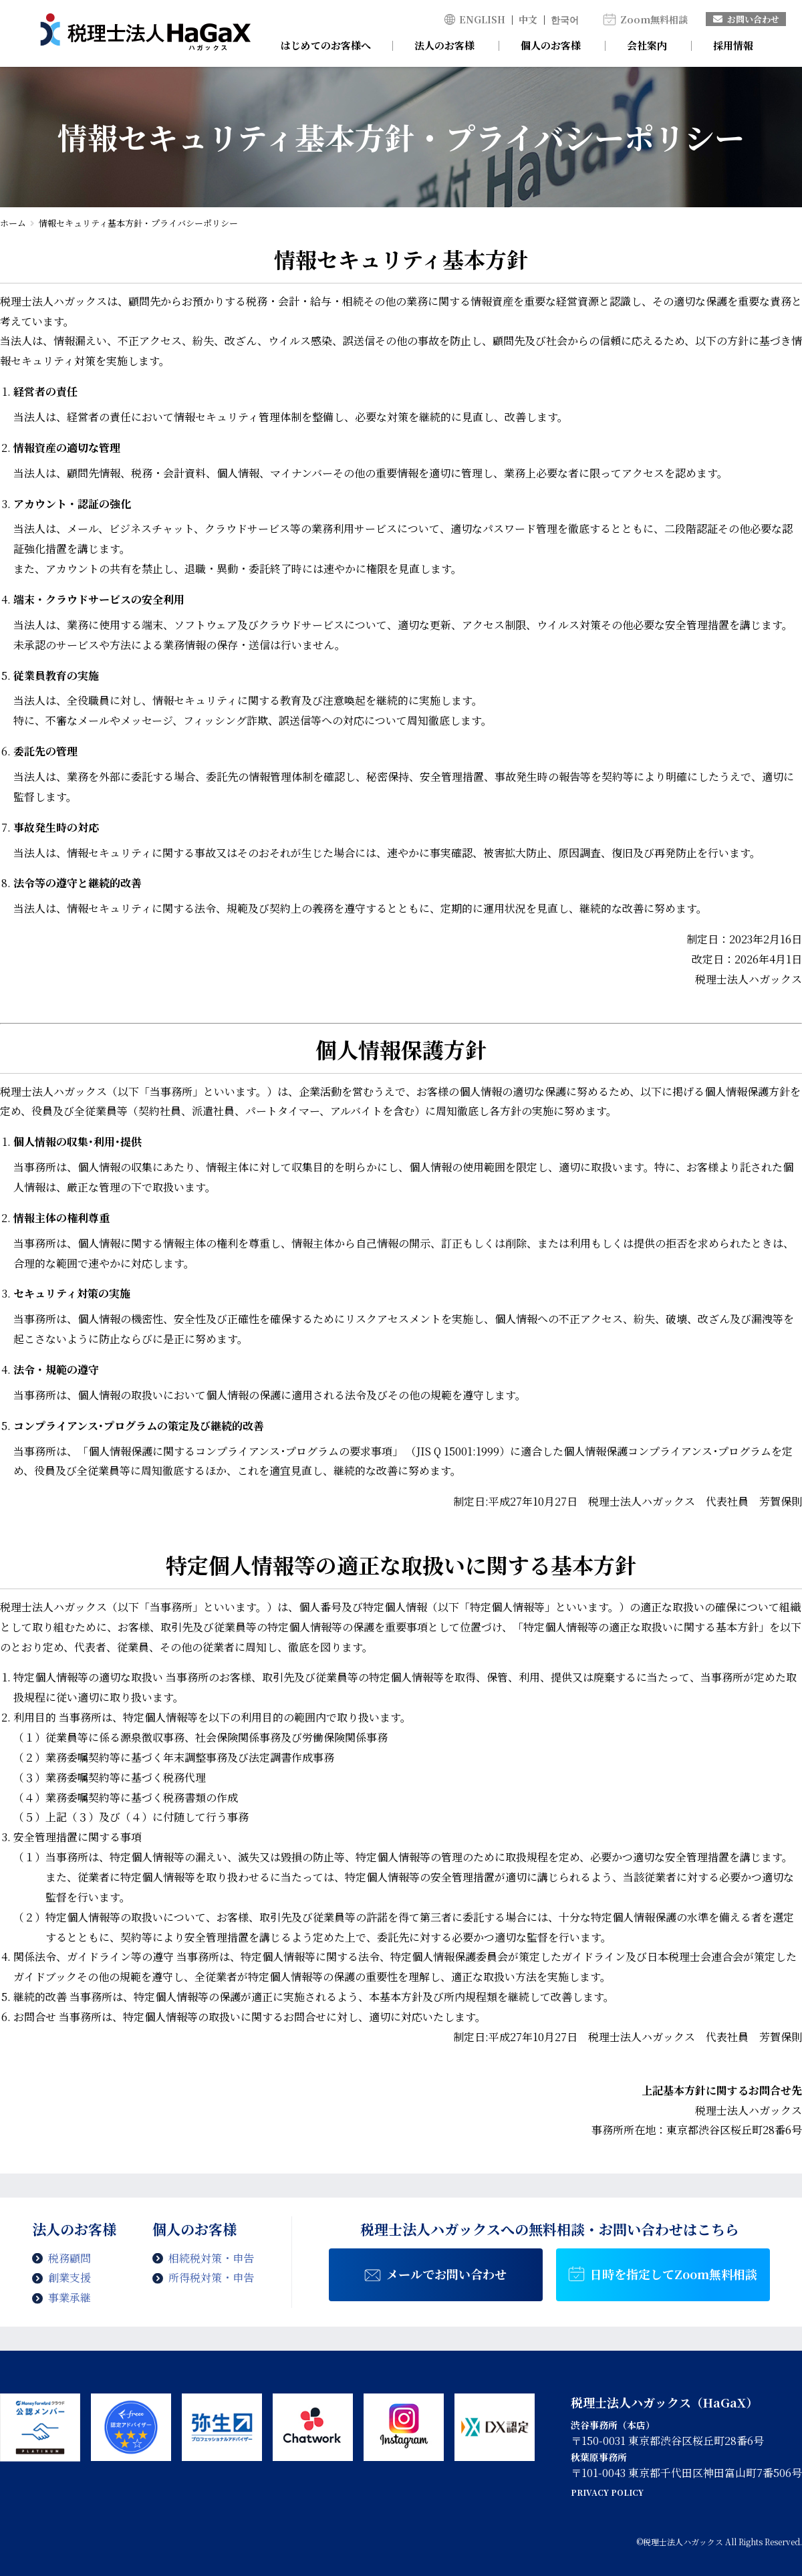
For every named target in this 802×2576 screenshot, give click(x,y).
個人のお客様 (551, 45)
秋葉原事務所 (599, 2457)
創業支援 (69, 2277)
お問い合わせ (746, 19)
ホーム (13, 223)
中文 (528, 19)
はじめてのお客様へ (326, 45)
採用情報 (733, 45)
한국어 (565, 19)
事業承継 (69, 2297)
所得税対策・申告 (211, 2277)
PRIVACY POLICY (607, 2492)
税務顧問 (69, 2258)
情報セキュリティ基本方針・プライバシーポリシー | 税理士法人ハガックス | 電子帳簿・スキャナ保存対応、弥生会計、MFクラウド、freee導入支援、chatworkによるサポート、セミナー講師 (145, 33)
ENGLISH (482, 19)
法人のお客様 (444, 45)
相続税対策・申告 (211, 2258)
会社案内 (647, 45)
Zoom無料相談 (654, 19)
